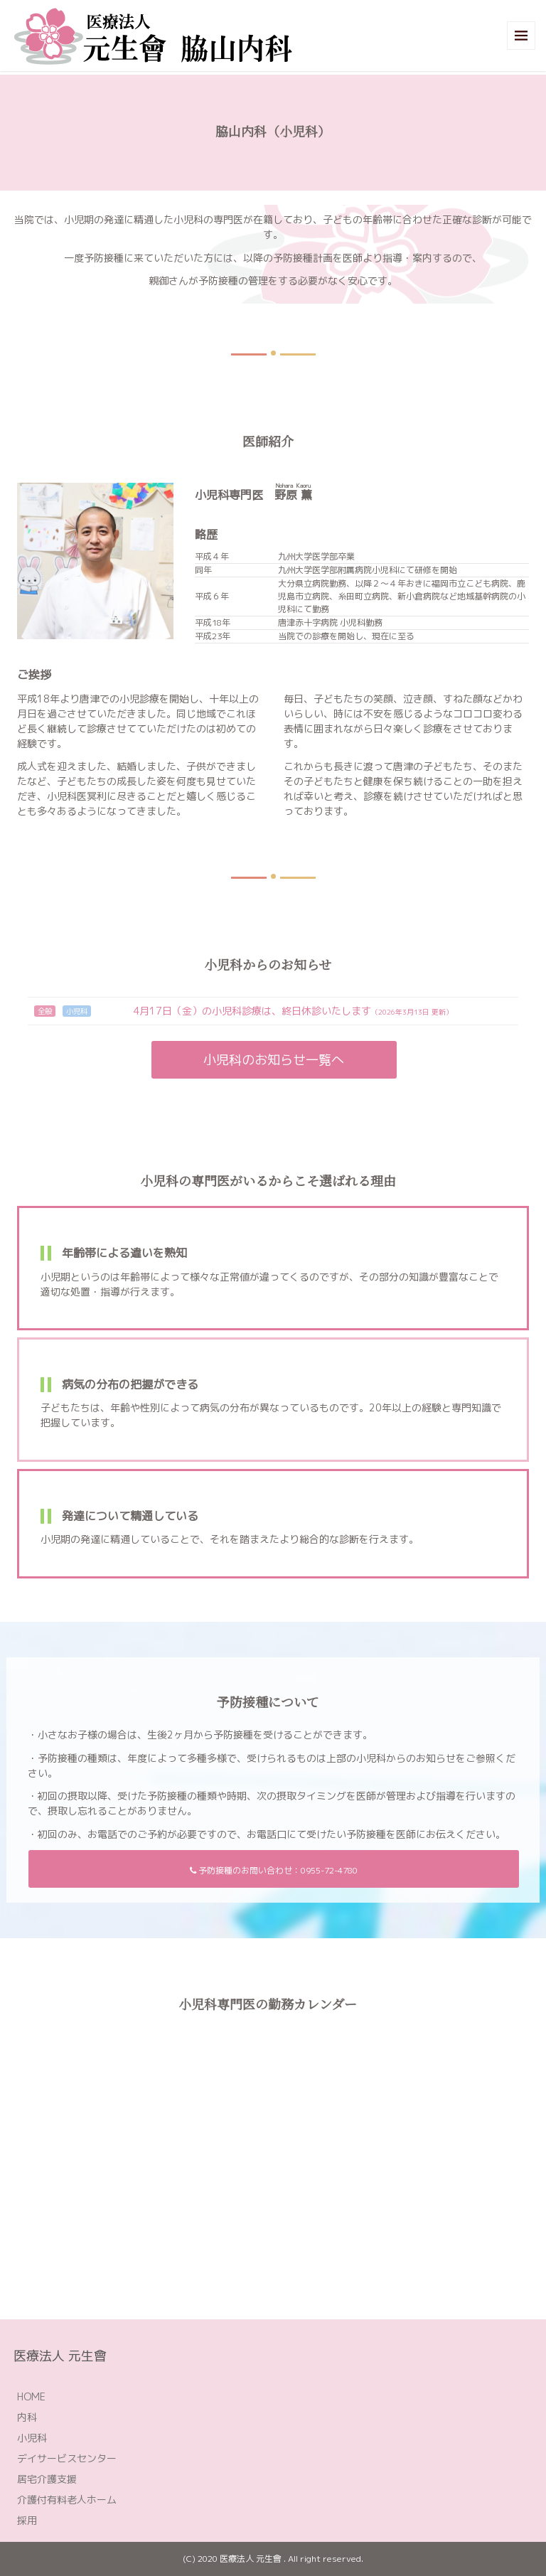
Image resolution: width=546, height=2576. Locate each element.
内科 (27, 2417)
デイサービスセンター (67, 2458)
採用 (27, 2520)
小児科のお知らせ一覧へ (273, 1060)
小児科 (32, 2437)
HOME (31, 2396)
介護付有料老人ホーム (67, 2499)
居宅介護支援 (47, 2479)
